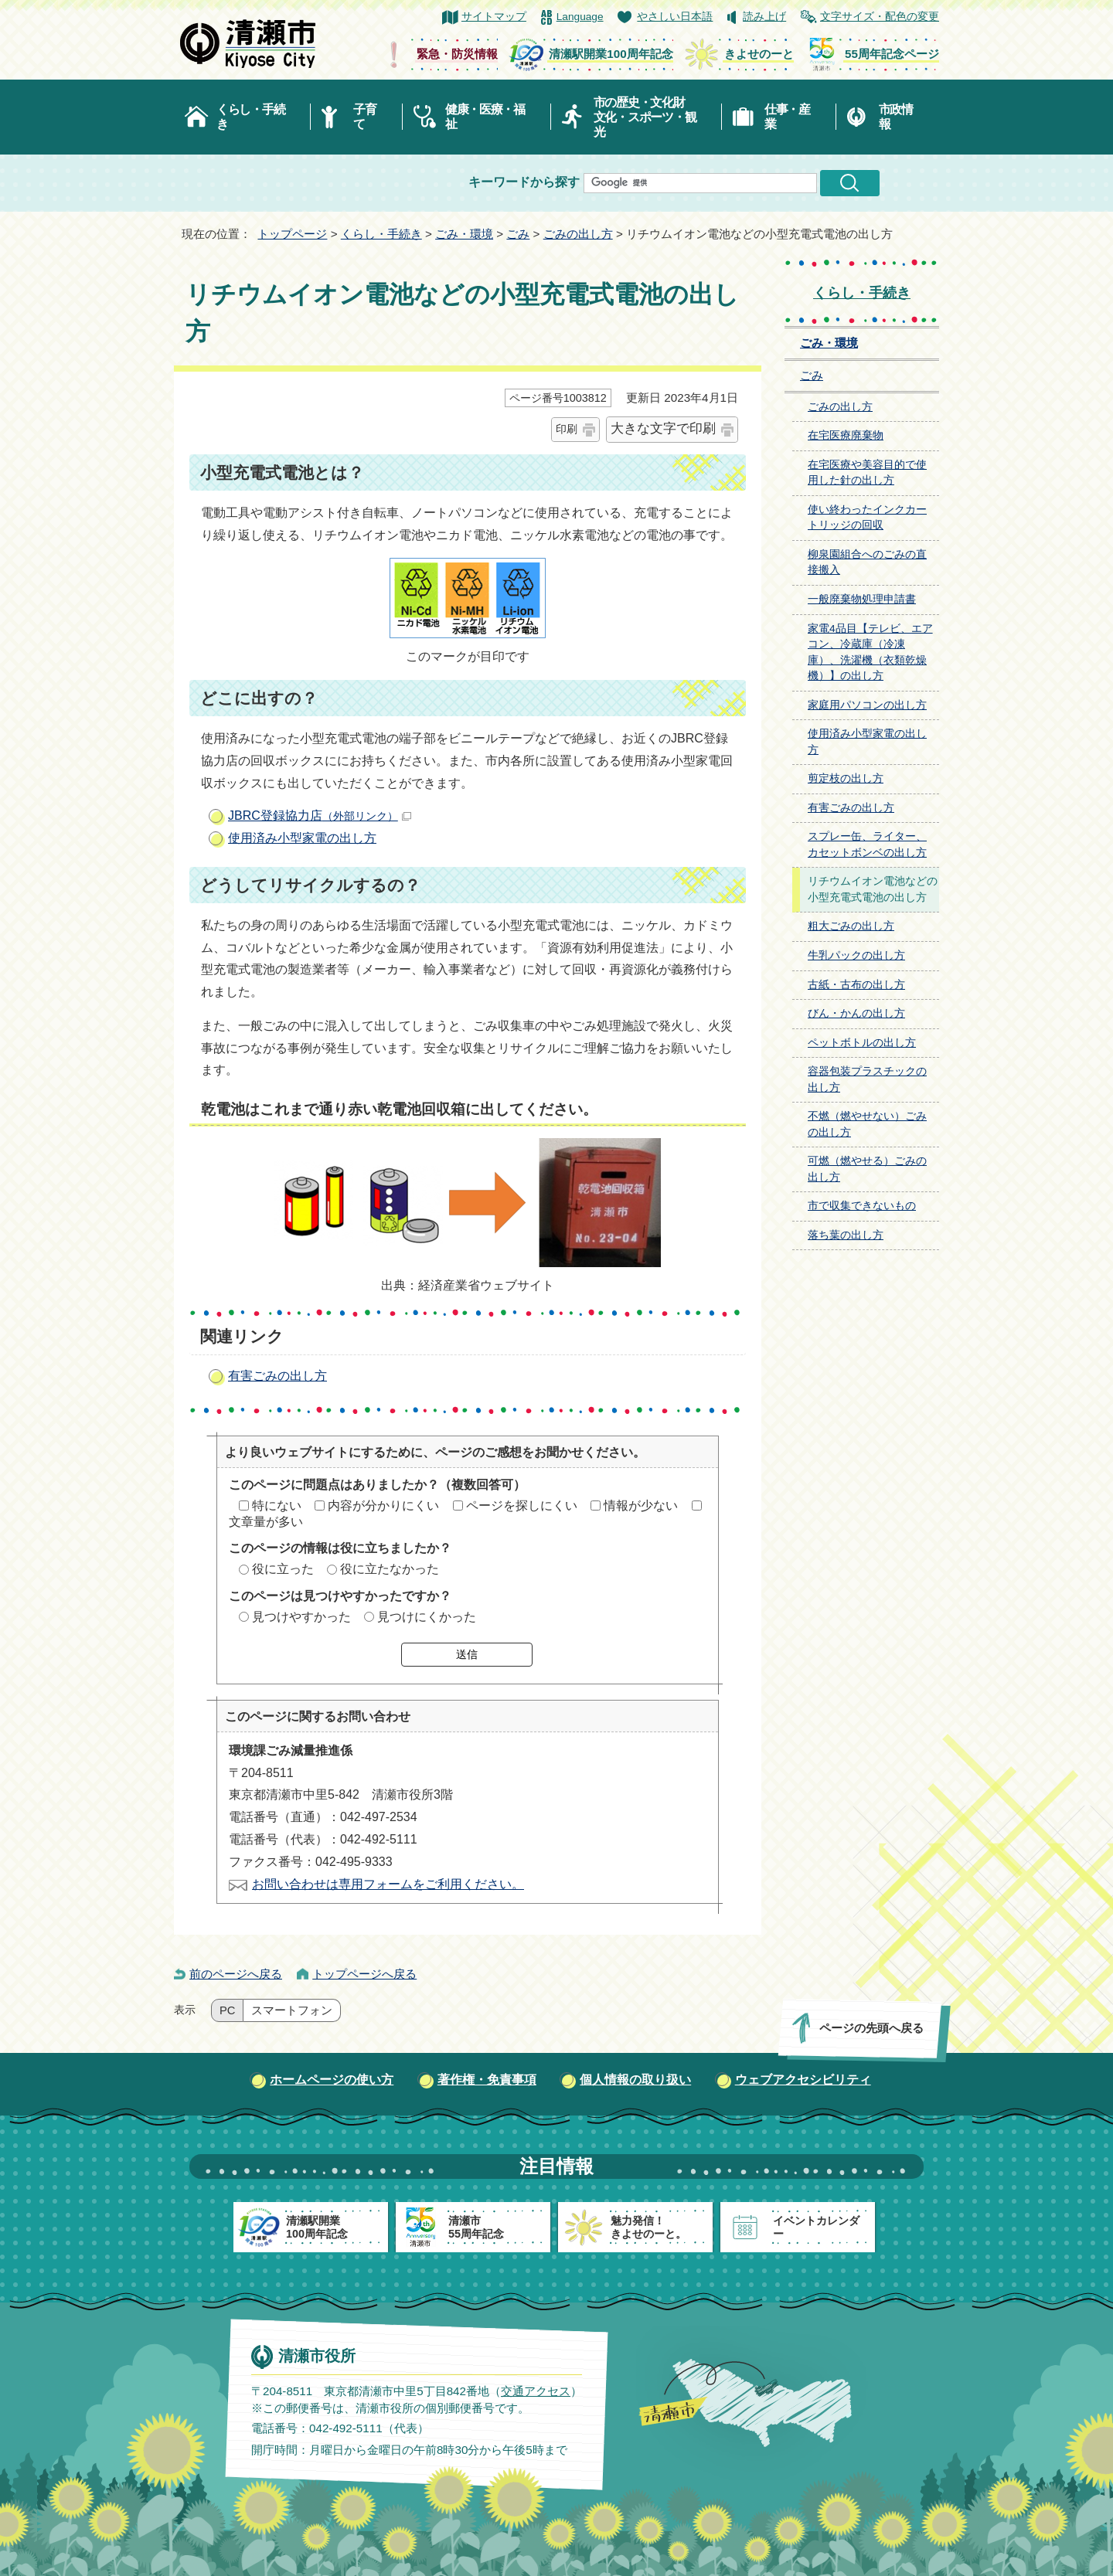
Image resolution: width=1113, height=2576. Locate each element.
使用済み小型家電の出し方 (302, 838)
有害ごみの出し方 (277, 1375)
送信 (467, 1654)
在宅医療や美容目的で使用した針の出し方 (867, 473)
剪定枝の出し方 (845, 778)
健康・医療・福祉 (485, 117)
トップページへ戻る (364, 1973)
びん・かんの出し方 (856, 1013)
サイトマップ (493, 16)
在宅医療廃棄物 (845, 435)
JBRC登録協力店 (319, 815)
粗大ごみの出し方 (851, 926)
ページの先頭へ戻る (871, 2027)
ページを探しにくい (521, 1505)
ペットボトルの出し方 (862, 1042)
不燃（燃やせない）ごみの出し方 (867, 1124)
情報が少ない (641, 1505)
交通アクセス (535, 2391)
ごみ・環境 (464, 233)
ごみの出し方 (578, 233)
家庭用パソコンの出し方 (867, 705)
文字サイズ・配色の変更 (879, 16)
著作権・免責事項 (486, 2079)
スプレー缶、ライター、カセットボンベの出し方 (867, 844)
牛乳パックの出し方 (856, 955)
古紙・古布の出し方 (856, 985)
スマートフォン (291, 2010)
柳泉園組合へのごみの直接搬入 (867, 562)
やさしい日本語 (675, 16)
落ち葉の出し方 (845, 1235)
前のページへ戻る (235, 1973)
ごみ (517, 233)
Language (580, 16)
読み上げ (764, 16)
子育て (364, 117)
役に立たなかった (389, 1568)
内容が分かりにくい (383, 1505)
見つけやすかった (301, 1616)
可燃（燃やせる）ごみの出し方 (867, 1169)
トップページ (292, 233)
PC (227, 2010)
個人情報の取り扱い (635, 2079)
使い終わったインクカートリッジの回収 (867, 518)
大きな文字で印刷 (663, 428)
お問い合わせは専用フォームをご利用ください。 (388, 1884)
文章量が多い (266, 1521)
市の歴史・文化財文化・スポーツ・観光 (645, 117)
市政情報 (896, 117)
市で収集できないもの (862, 1206)
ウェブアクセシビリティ (803, 2079)
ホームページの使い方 (331, 2079)
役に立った (283, 1568)
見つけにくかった (426, 1616)
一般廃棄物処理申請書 (862, 599)
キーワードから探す (524, 182)
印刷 (566, 429)
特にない (276, 1505)
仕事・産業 (787, 117)
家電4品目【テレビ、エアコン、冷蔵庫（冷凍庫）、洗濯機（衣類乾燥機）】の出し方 (870, 652)
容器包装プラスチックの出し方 (867, 1079)
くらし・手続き (250, 117)
